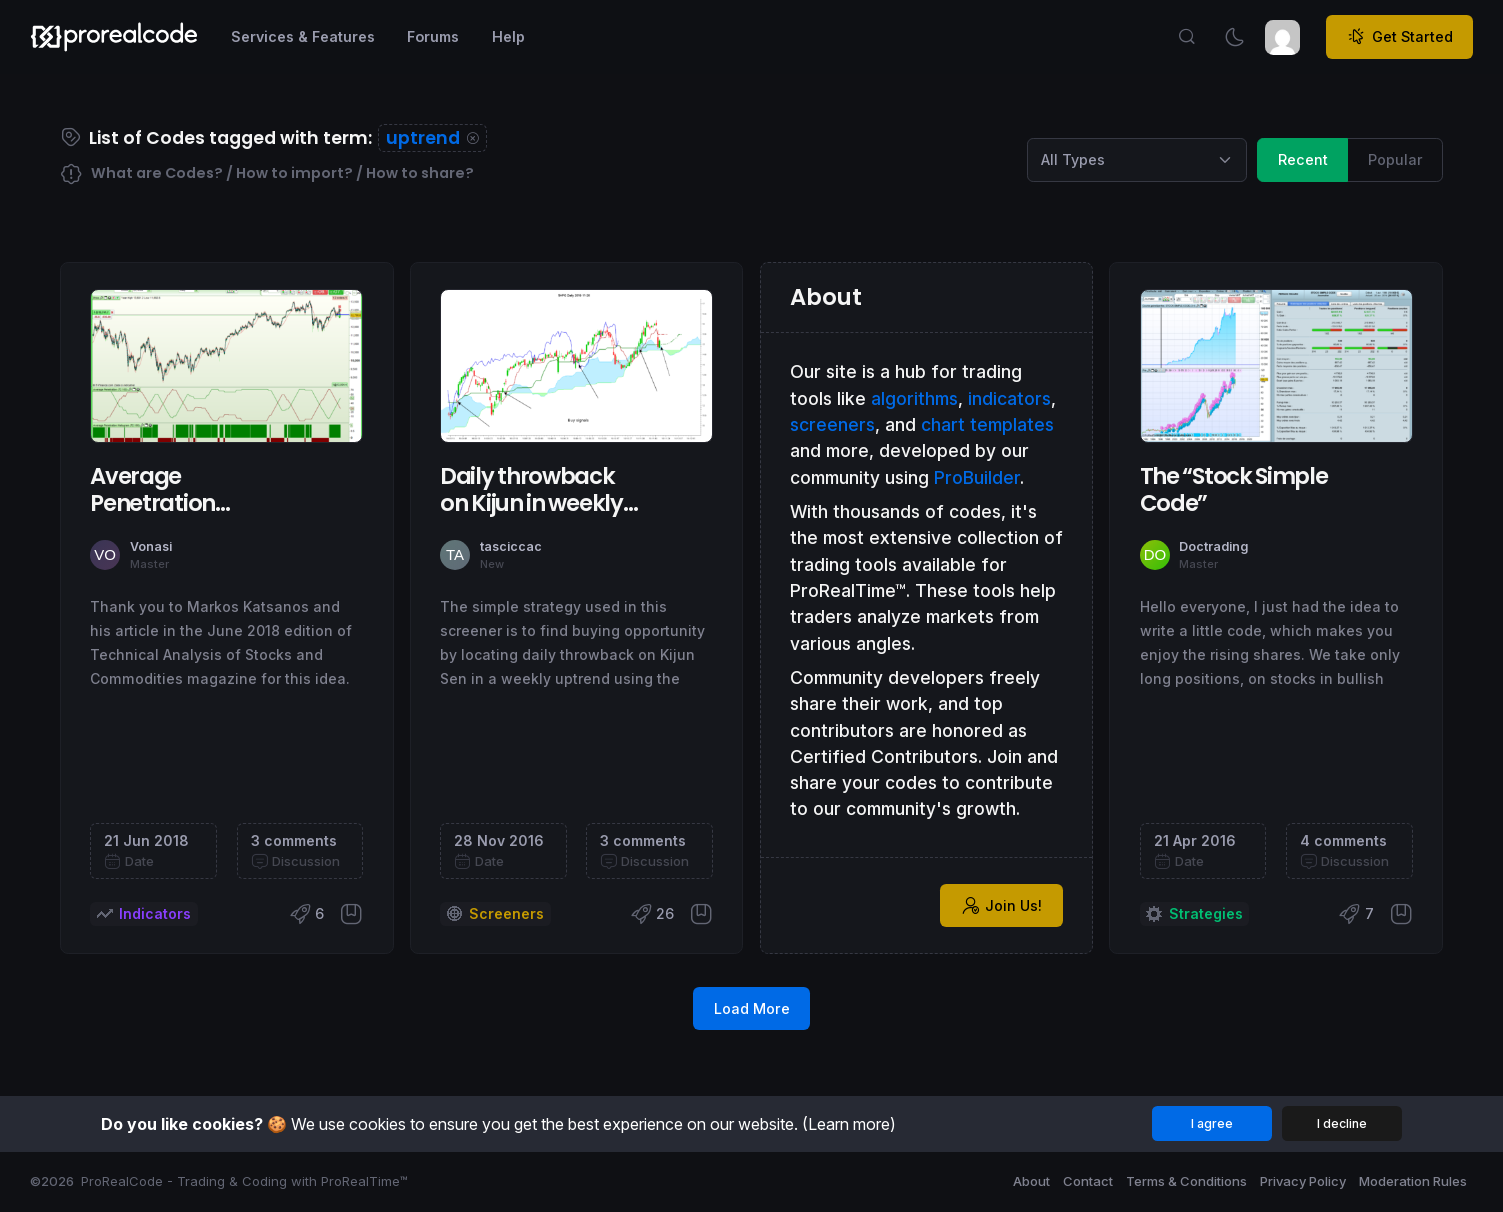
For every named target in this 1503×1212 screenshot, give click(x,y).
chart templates (987, 424)
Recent (1303, 158)
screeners (832, 424)
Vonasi (151, 546)
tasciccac (511, 546)
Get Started (1400, 37)
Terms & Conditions (1186, 1181)
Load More (752, 1008)
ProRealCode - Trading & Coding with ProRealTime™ (244, 1181)
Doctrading (1213, 546)
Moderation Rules (1413, 1181)
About (1031, 1181)
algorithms (914, 398)
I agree (1212, 1123)
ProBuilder (977, 477)
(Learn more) (849, 1124)
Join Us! (1002, 906)
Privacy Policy (1303, 1181)
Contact (1088, 1181)
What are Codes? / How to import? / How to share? (267, 174)
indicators (1009, 398)
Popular (1395, 158)
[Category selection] (1137, 160)
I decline (1342, 1123)
